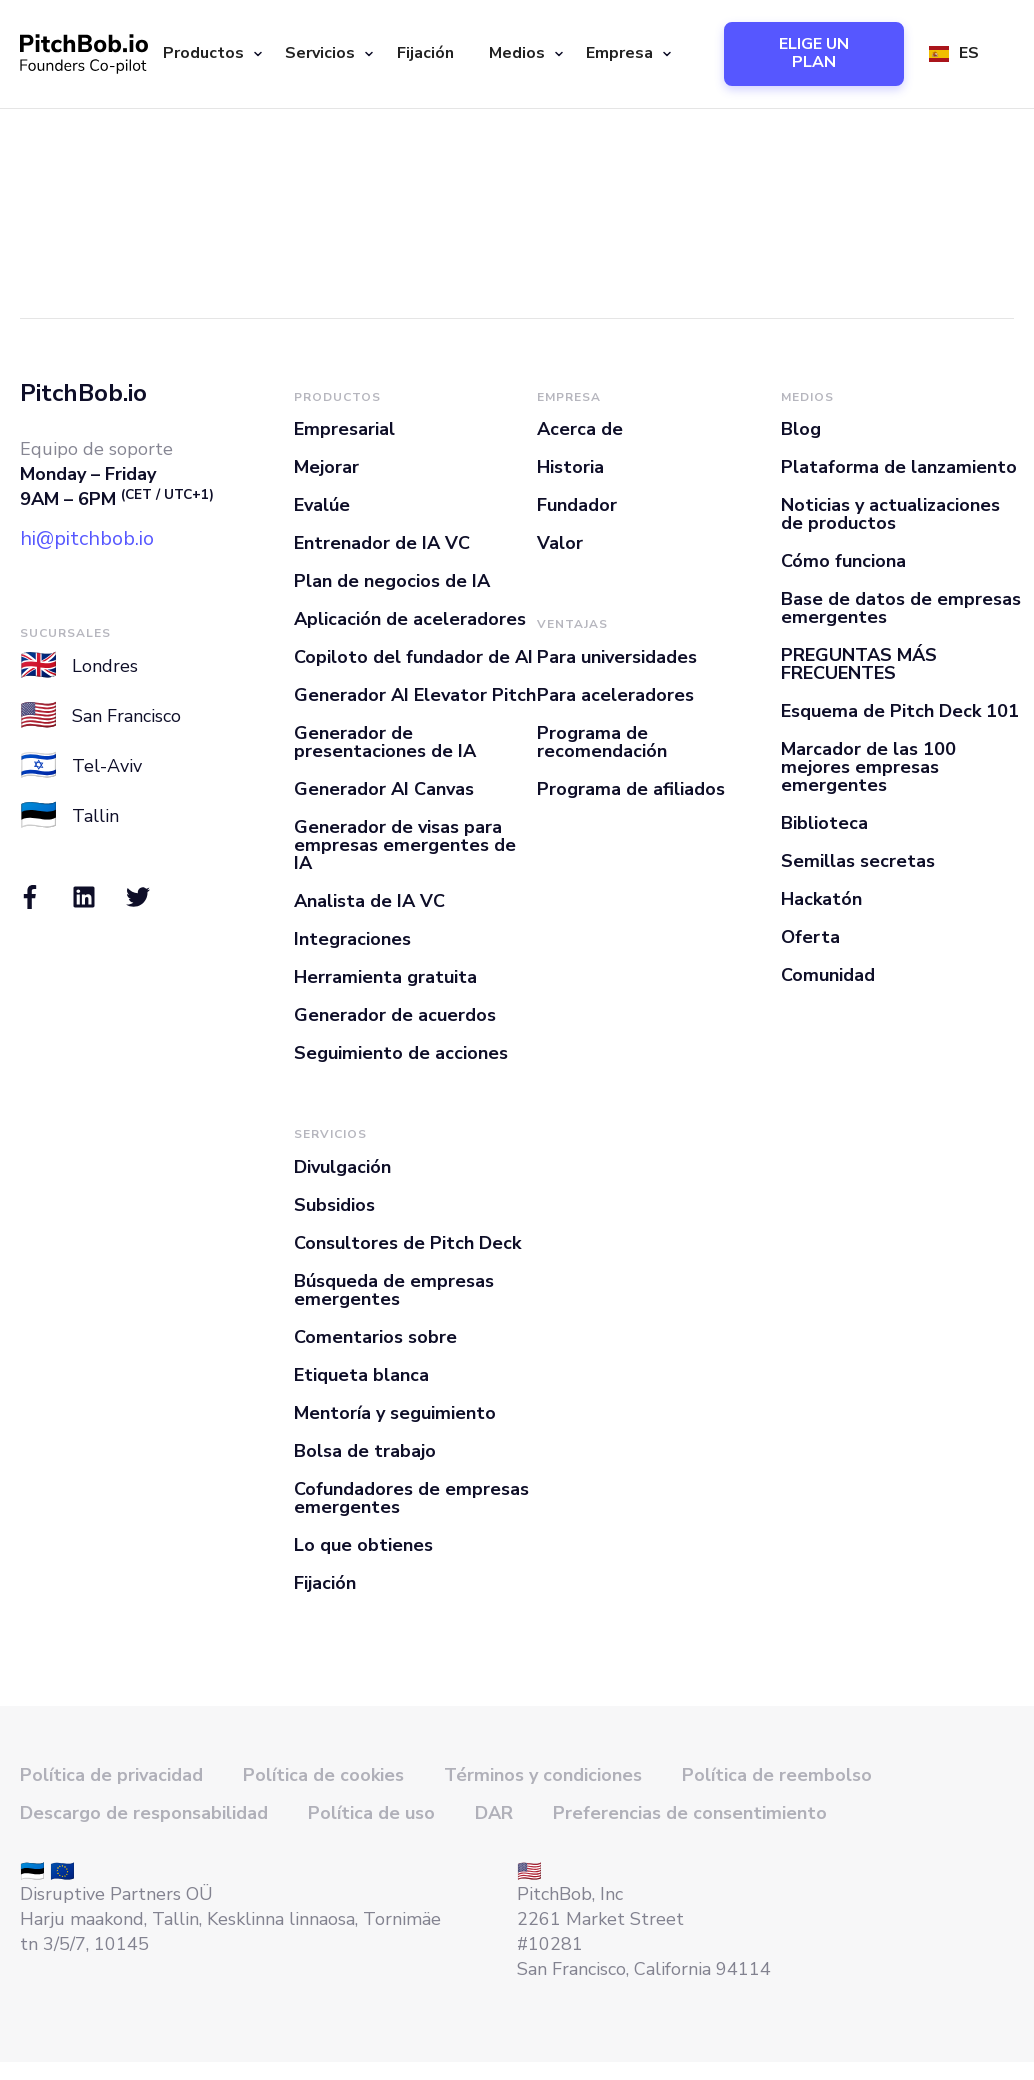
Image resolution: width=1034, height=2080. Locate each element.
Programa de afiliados (631, 789)
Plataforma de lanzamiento (899, 467)
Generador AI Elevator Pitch (415, 695)
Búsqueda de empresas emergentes (394, 1290)
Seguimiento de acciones (401, 1053)
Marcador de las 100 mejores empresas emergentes (868, 767)
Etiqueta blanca (361, 1375)
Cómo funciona (843, 561)
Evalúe (322, 505)
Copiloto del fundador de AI (413, 657)
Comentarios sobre (375, 1337)
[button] (209, 54)
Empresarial (344, 429)
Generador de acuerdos (395, 1015)
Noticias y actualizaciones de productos (890, 514)
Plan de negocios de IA (392, 581)
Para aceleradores (615, 695)
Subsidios (334, 1205)
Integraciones (352, 939)
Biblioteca (824, 823)
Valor (560, 543)
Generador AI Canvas (384, 789)
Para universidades (617, 657)
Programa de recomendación (602, 742)
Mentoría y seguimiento (395, 1413)
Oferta (810, 937)
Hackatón (821, 899)
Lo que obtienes (363, 1545)
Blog (801, 429)
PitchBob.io (83, 393)
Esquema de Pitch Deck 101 (900, 711)
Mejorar (326, 467)
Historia (570, 467)
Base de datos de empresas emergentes (901, 608)
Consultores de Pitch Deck (407, 1243)
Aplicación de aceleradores (410, 619)
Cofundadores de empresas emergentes (411, 1498)
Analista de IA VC (369, 901)
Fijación (425, 53)
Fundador (577, 505)
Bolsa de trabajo (365, 1451)
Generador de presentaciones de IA (385, 742)
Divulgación (342, 1167)
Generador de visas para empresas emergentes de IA (405, 845)
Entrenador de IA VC (382, 543)
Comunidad (828, 975)
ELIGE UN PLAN (814, 53)
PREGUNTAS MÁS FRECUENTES (859, 664)
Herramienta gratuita (385, 977)
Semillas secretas (858, 861)
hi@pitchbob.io (87, 538)
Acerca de (580, 429)
